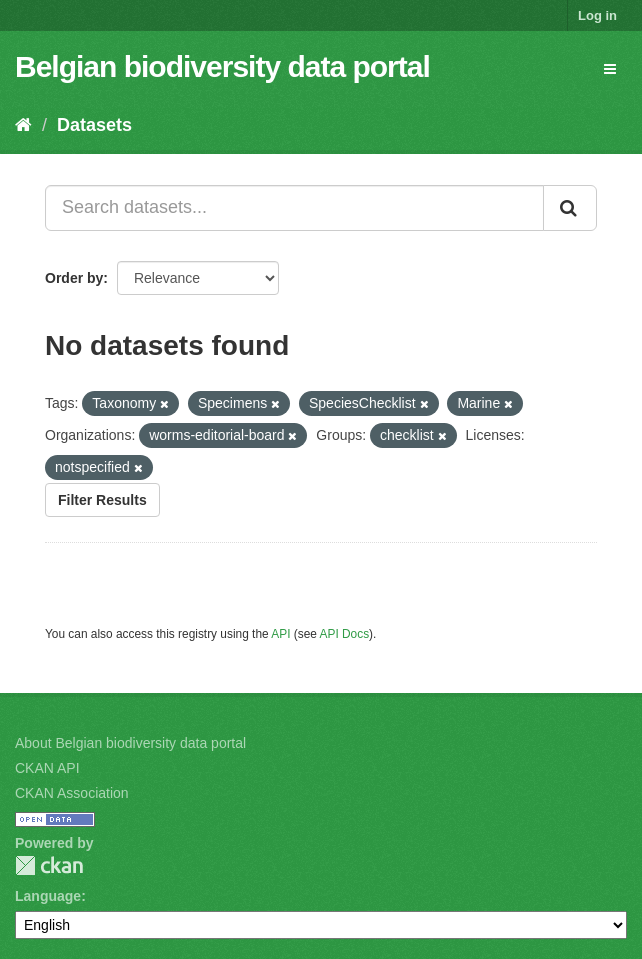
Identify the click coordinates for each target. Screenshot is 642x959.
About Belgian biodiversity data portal (130, 743)
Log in (597, 15)
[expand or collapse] (610, 69)
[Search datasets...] (294, 208)
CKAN (49, 865)
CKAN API (47, 768)
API (280, 634)
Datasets (94, 125)
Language (48, 896)
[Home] (23, 125)
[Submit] (570, 208)
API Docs (345, 634)
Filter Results (102, 500)
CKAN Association (72, 793)
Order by (74, 278)
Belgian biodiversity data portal (222, 66)
